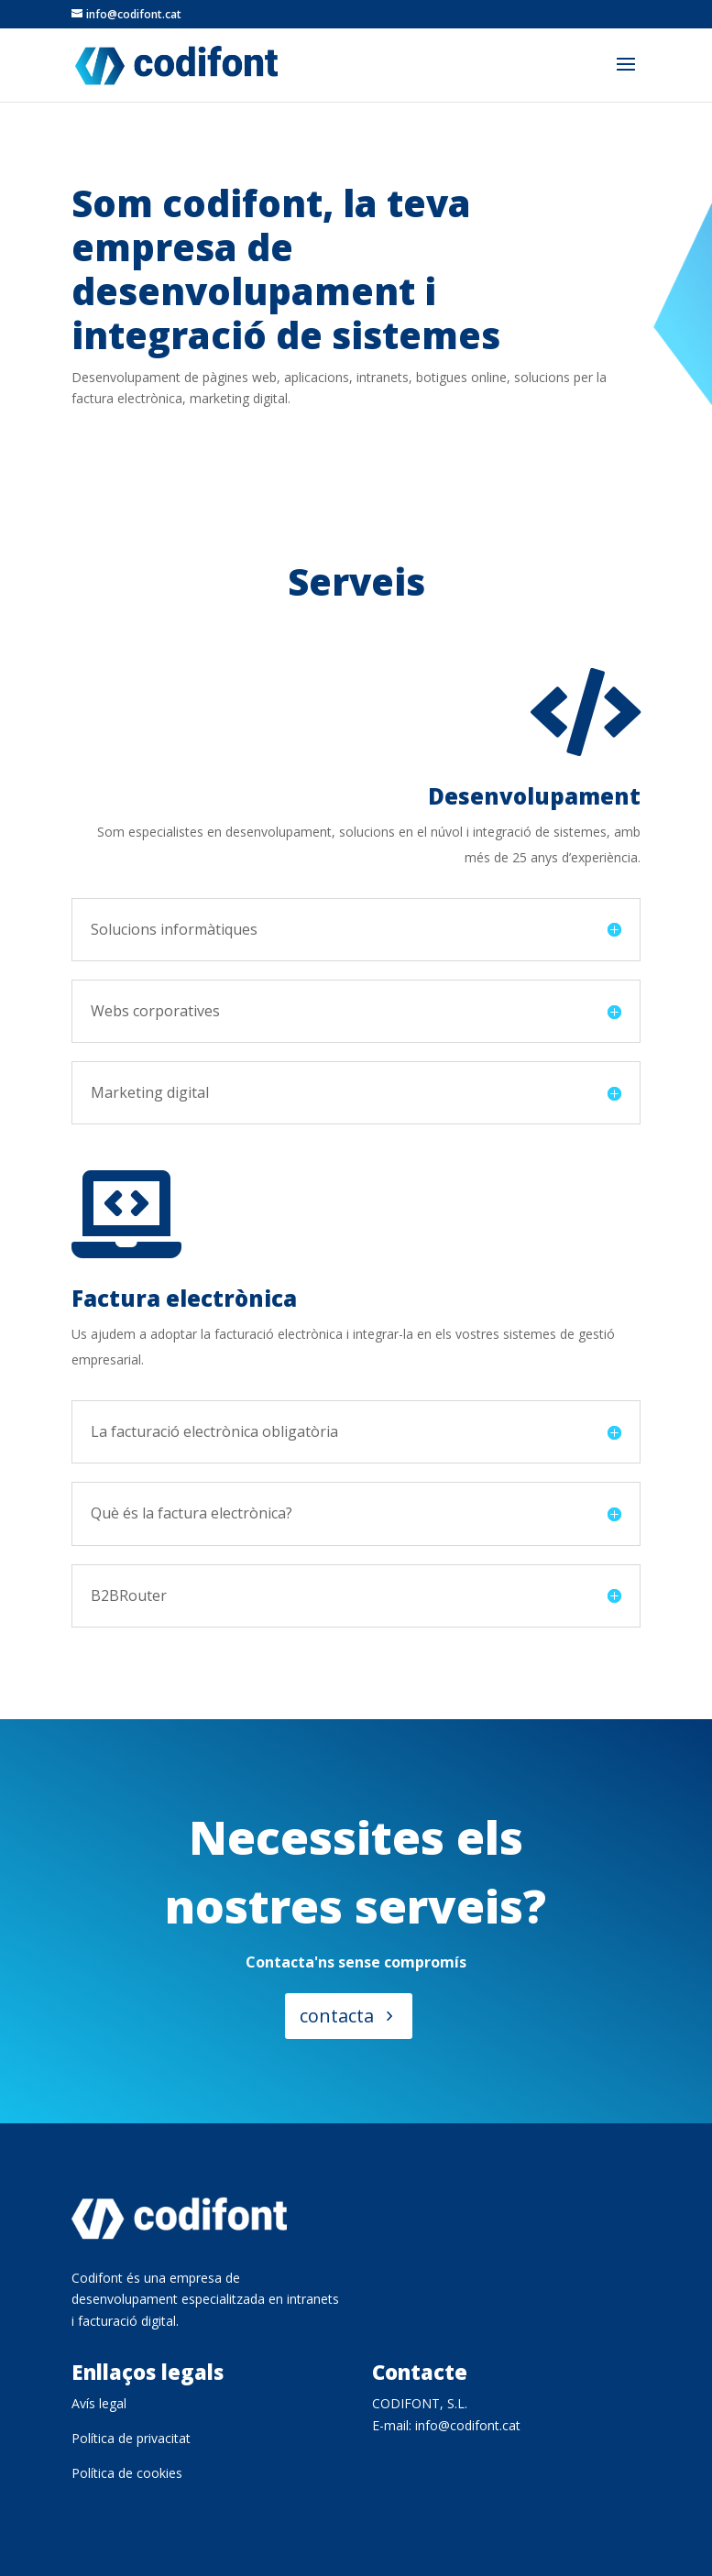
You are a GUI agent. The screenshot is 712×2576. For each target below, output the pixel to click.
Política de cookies (126, 2473)
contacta (336, 2020)
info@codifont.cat (467, 2425)
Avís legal (98, 2403)
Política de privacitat (131, 2438)
